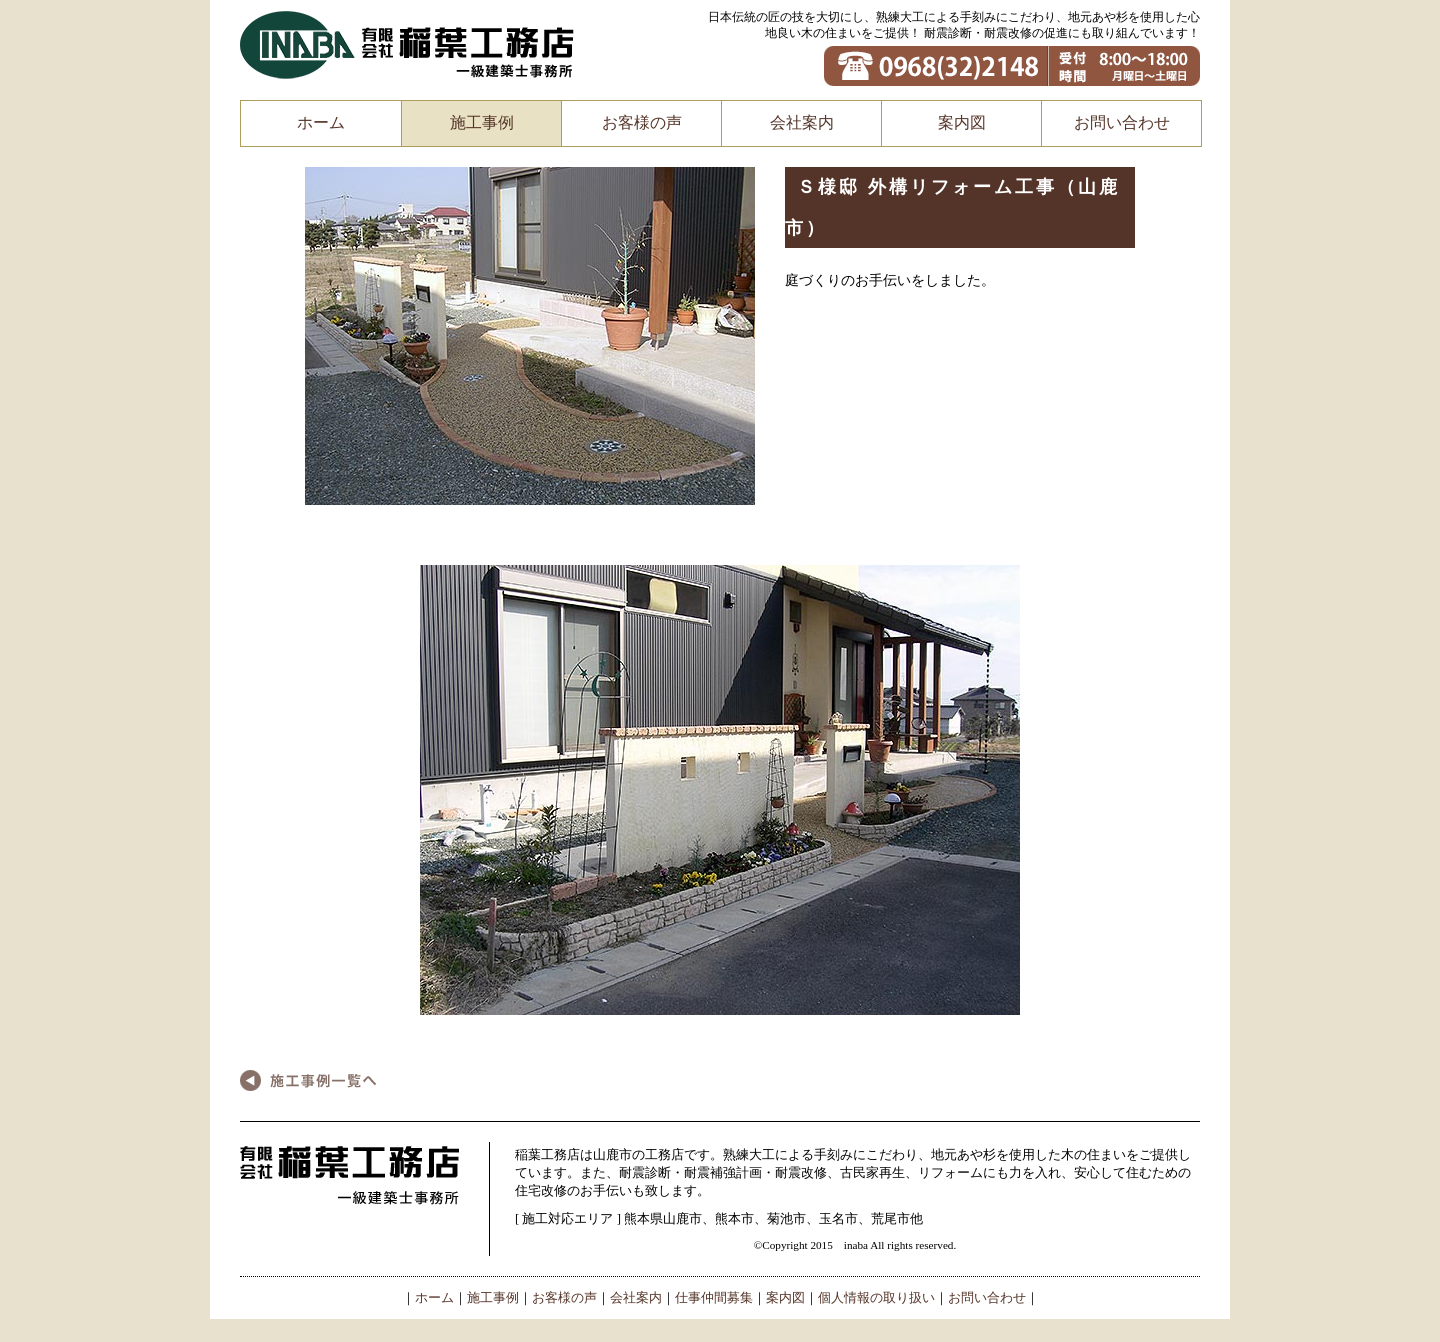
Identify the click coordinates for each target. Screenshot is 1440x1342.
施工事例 (482, 122)
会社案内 (802, 122)
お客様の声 (642, 122)
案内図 (962, 122)
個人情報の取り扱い (876, 1298)
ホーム (321, 122)
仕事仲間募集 (714, 1298)
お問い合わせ (1122, 122)
